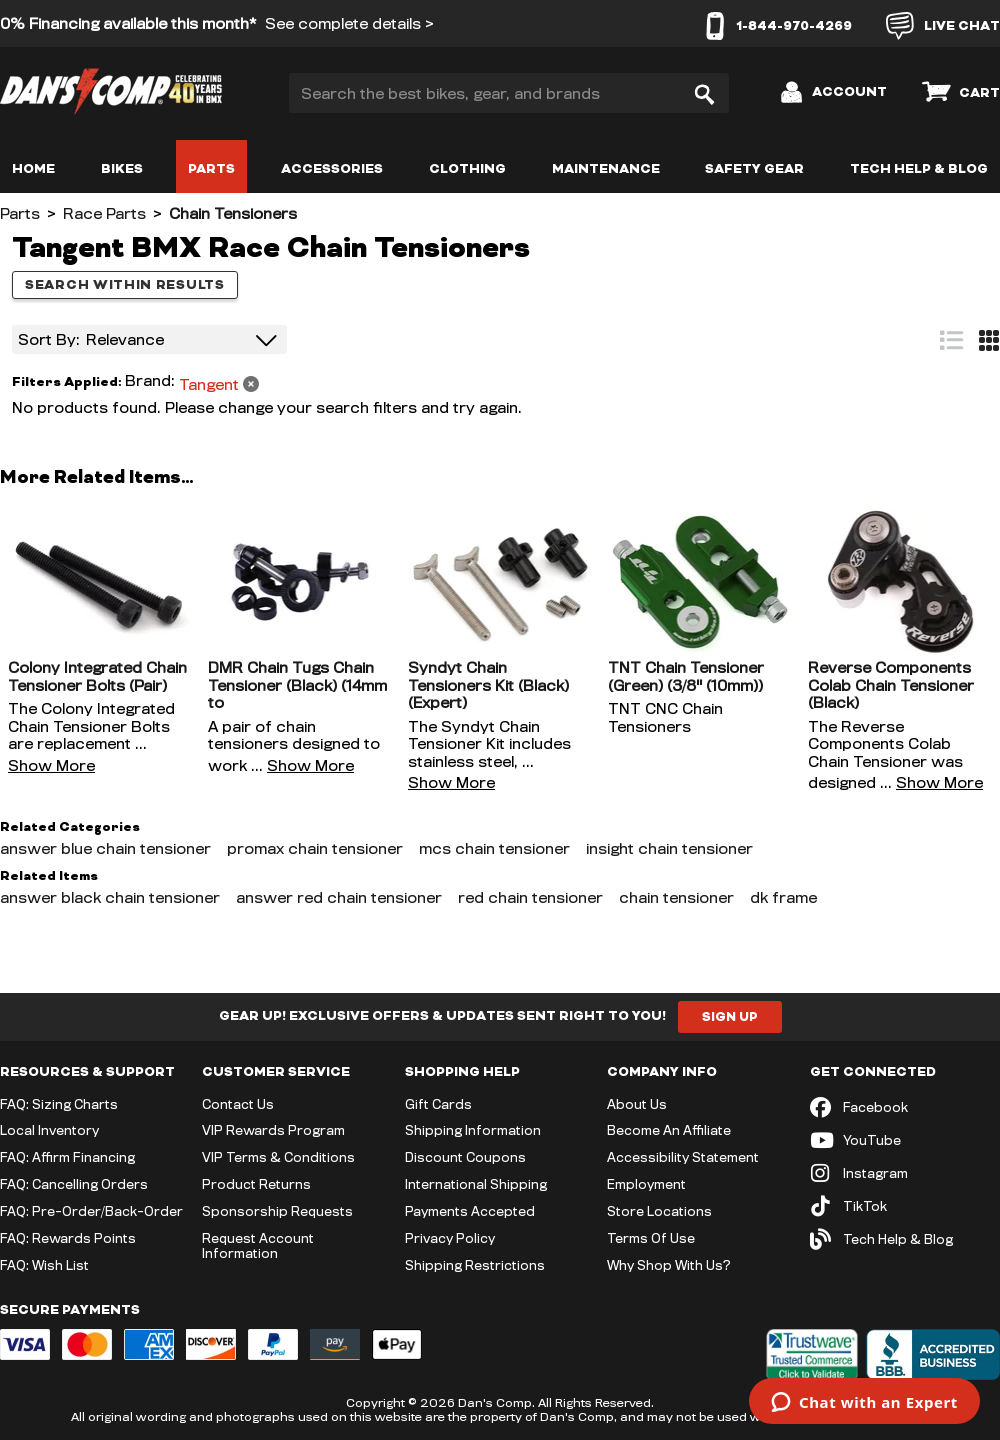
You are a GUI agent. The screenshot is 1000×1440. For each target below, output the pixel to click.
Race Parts (104, 213)
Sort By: (49, 339)
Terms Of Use (651, 1238)
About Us (637, 1104)
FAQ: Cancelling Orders (74, 1184)
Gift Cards (438, 1104)
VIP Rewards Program (273, 1130)
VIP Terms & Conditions (278, 1157)
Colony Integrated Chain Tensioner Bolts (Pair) (97, 676)
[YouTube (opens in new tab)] (905, 1140)
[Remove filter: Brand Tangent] (192, 382)
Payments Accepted (470, 1211)
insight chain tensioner (669, 848)
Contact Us (238, 1104)
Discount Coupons (465, 1157)
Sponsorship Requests (277, 1211)
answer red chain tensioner (339, 897)
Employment (646, 1184)
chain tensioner (676, 897)
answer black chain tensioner (110, 897)
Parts (20, 213)
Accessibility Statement (683, 1157)
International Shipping (476, 1184)
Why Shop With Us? (669, 1265)
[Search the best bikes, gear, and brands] (509, 93)
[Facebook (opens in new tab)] (905, 1107)
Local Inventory (49, 1130)
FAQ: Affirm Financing (67, 1157)
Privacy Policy (450, 1238)
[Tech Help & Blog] (905, 1239)
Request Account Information (258, 1245)
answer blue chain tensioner (105, 848)
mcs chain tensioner (494, 848)
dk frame (783, 897)
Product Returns (256, 1184)
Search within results (125, 285)
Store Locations (659, 1211)
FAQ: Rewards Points (68, 1238)
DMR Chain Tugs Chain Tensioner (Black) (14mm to (297, 685)
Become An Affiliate (669, 1130)
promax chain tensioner (315, 848)
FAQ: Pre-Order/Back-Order (91, 1211)
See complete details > (349, 23)
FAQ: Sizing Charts (59, 1104)
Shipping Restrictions (475, 1265)
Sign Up (730, 1017)
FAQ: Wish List (44, 1265)
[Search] (704, 93)
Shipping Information (473, 1130)
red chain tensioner (530, 897)
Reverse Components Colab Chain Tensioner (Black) (891, 685)
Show (51, 765)
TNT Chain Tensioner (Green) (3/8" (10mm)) (686, 676)
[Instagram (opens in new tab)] (905, 1173)
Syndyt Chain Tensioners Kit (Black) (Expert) (488, 685)
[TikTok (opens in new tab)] (905, 1206)
